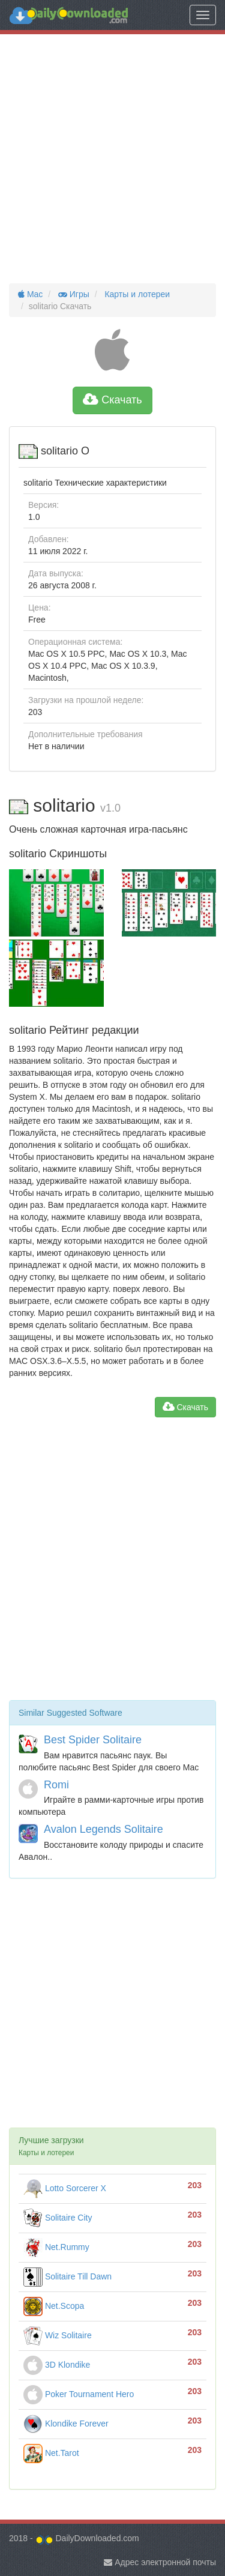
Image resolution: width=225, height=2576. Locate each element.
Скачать (112, 400)
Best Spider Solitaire (93, 1740)
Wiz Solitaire (57, 2335)
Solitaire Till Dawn (67, 2276)
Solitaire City (57, 2217)
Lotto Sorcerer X (64, 2188)
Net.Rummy (56, 2247)
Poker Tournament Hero (78, 2394)
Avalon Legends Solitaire (103, 1829)
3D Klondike (56, 2364)
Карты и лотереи (136, 294)
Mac (30, 294)
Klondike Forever (66, 2423)
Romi (56, 1785)
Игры (72, 294)
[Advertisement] (112, 158)
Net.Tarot (51, 2453)
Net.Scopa (53, 2306)
